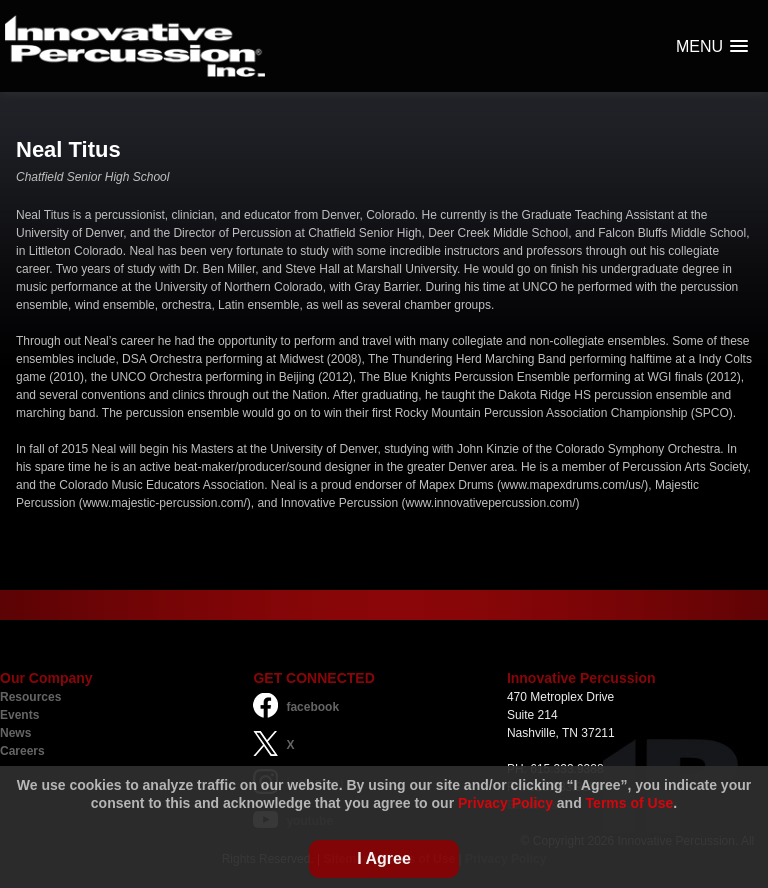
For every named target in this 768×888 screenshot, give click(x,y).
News (15, 733)
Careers (22, 751)
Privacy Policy (505, 803)
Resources (30, 697)
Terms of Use (630, 803)
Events (19, 715)
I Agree (384, 858)
